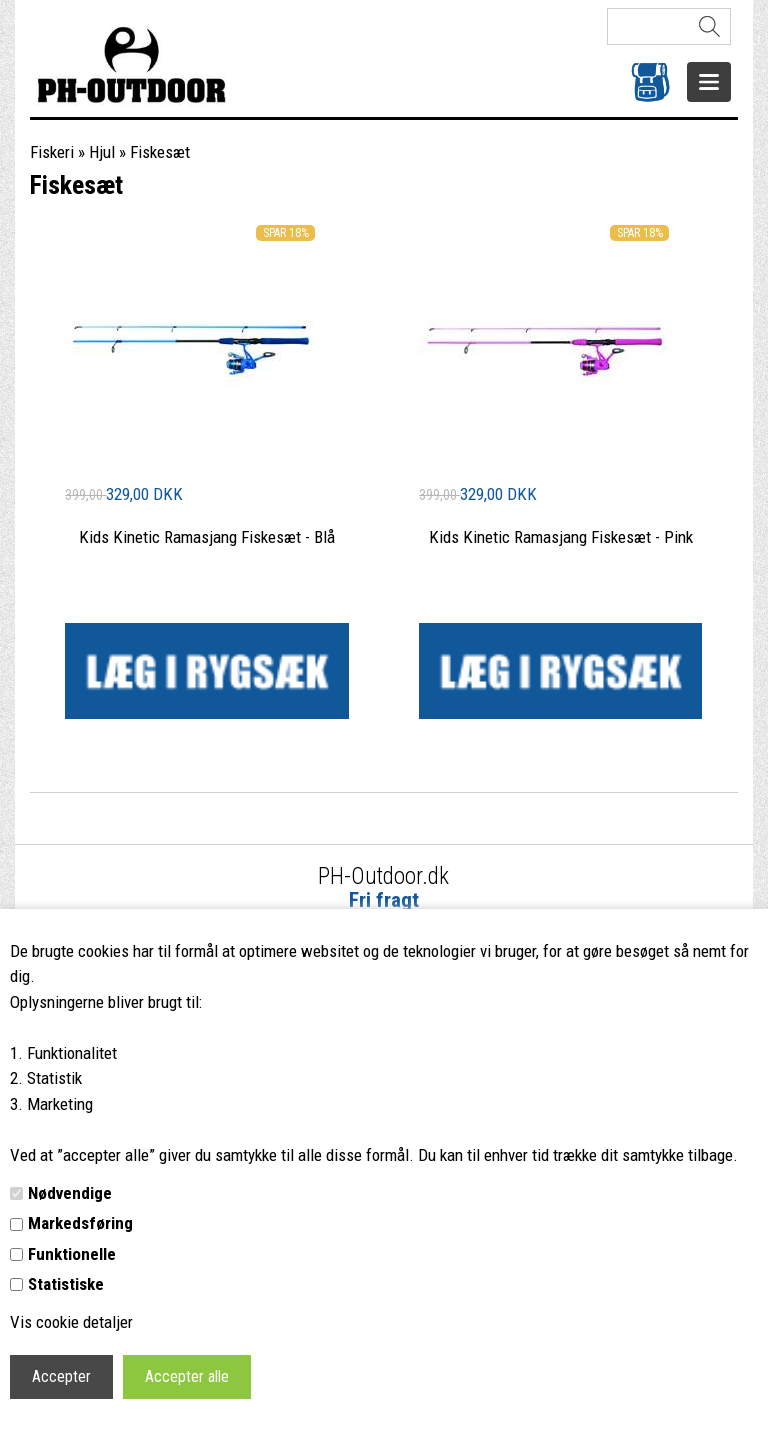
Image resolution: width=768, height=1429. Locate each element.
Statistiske (66, 1284)
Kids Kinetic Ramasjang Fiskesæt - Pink (561, 537)
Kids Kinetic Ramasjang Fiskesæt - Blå (207, 537)
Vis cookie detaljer (71, 1322)
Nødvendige (70, 1193)
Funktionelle (72, 1254)
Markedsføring (80, 1223)
